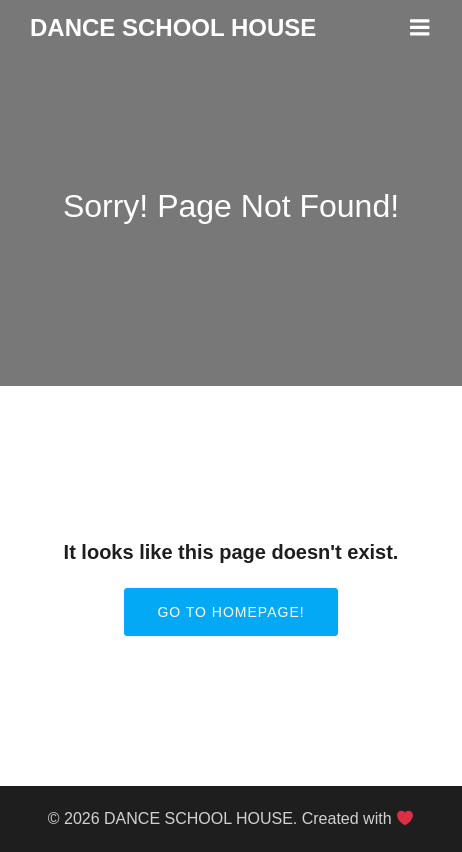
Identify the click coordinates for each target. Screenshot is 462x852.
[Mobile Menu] (420, 28)
